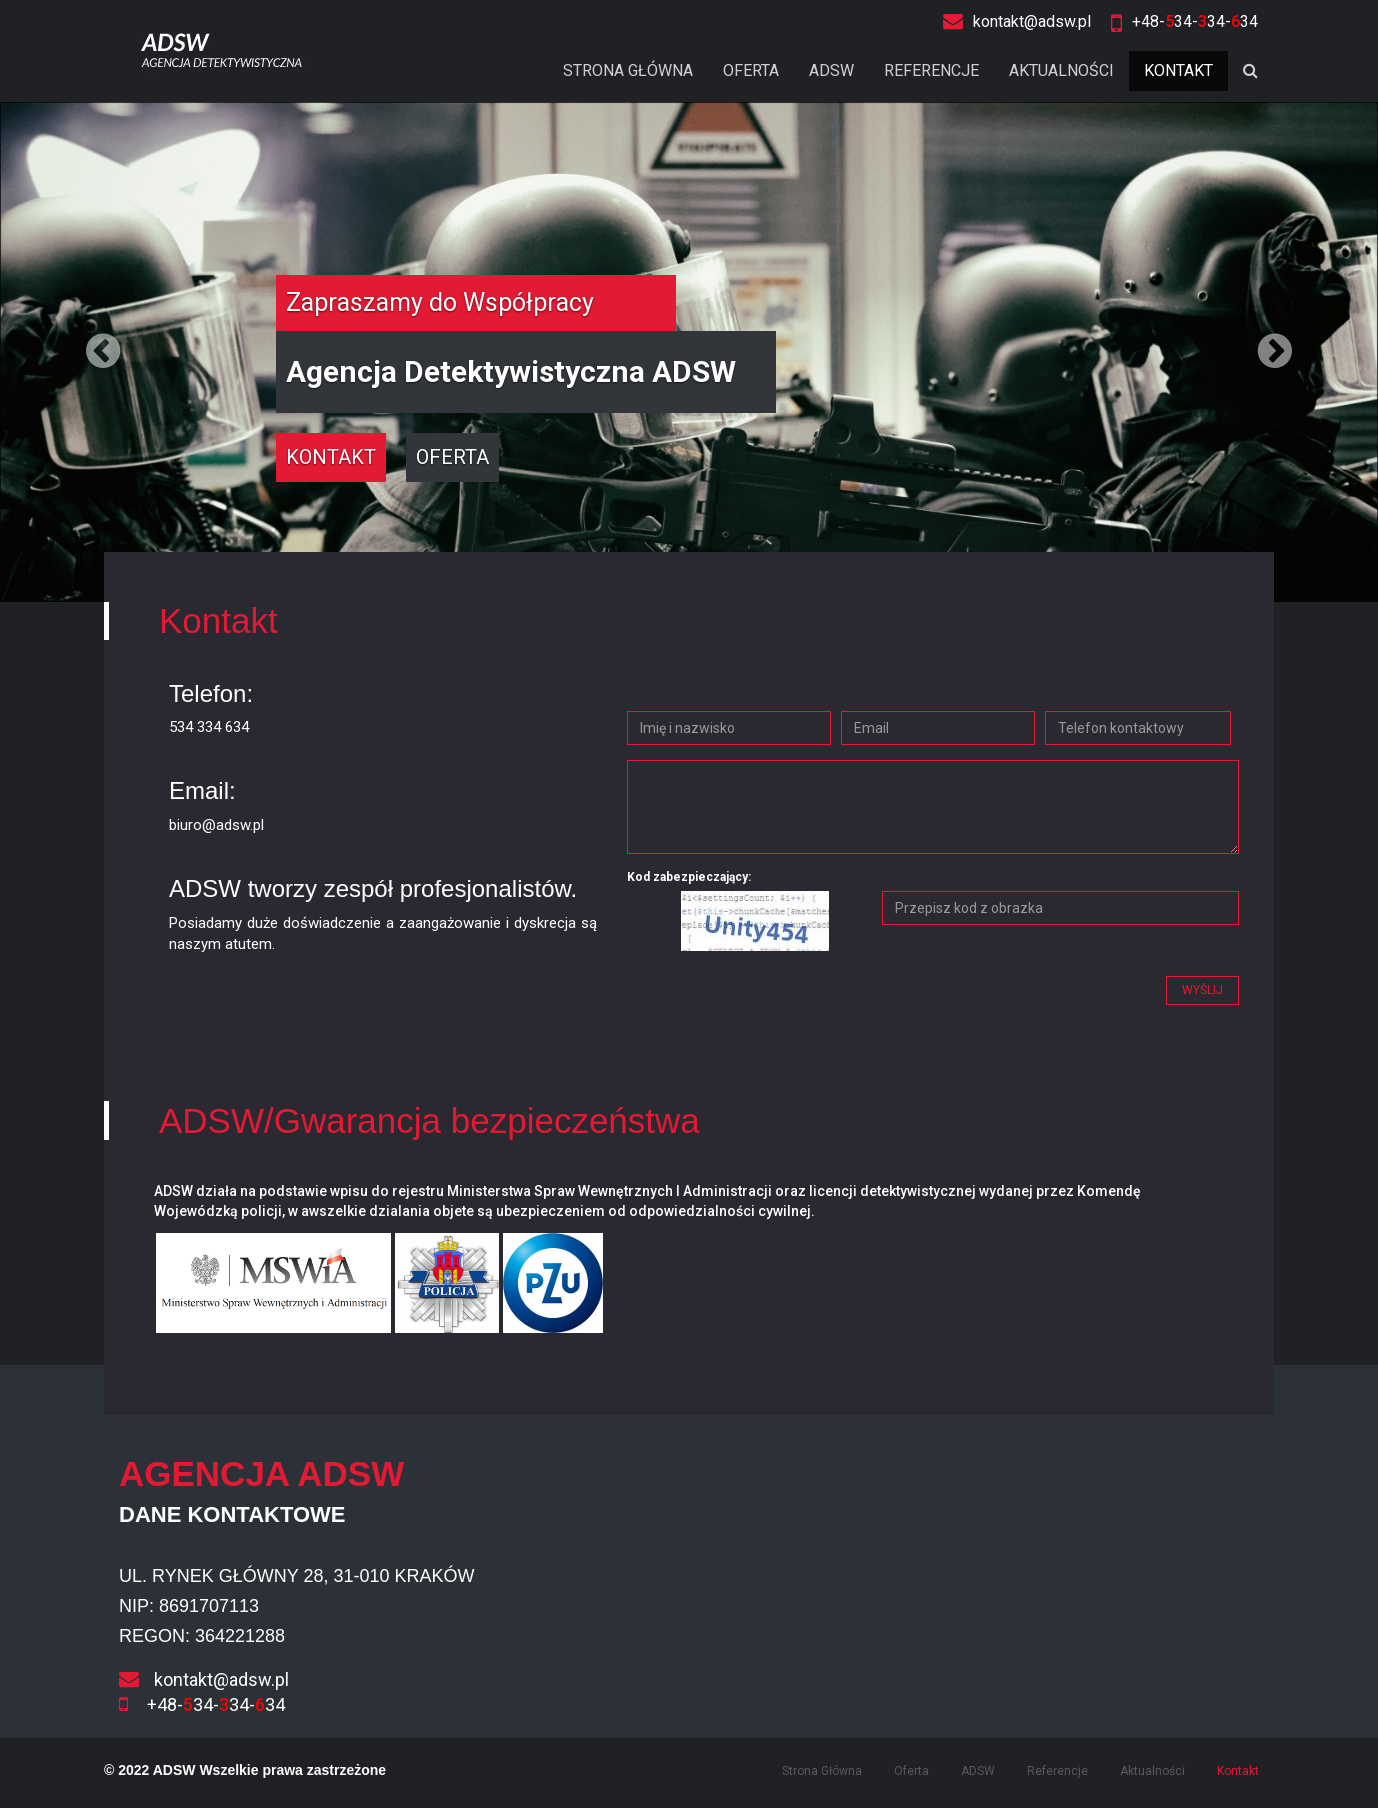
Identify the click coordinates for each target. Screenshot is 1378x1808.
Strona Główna (628, 70)
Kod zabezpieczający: (689, 877)
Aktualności (1061, 70)
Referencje (931, 70)
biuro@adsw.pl (216, 825)
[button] (103, 352)
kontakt (331, 457)
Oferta (751, 70)
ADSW (831, 70)
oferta (452, 457)
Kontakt (1178, 70)
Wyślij (1202, 990)
